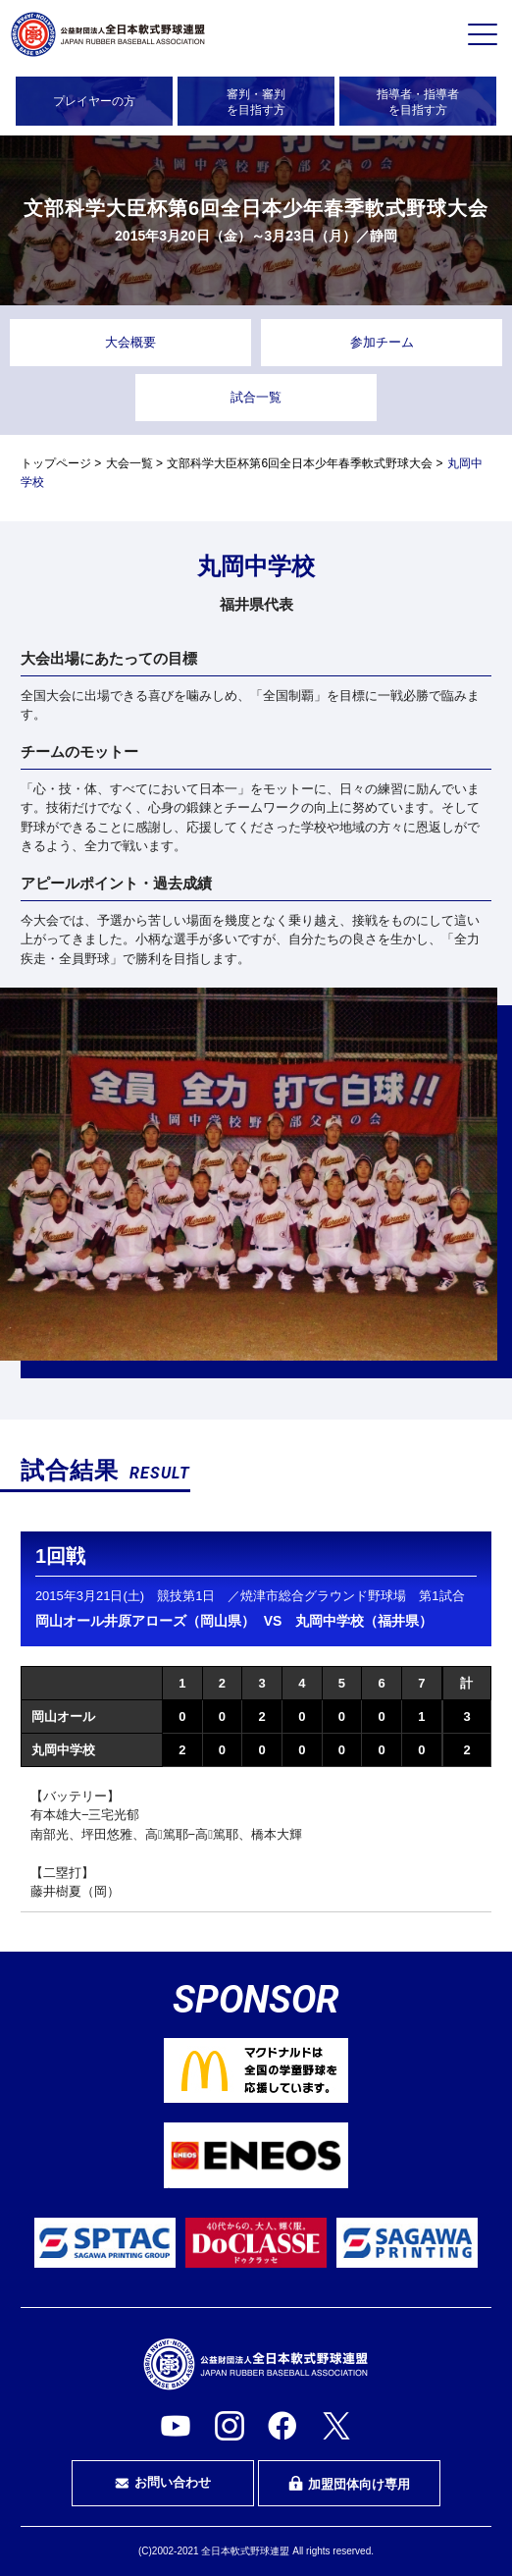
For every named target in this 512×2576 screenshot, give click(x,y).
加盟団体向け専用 (349, 2484)
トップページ (56, 463)
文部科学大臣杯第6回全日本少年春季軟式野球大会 (300, 463)
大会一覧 (129, 463)
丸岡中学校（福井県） (364, 1621)
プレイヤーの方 (94, 101)
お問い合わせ (163, 2483)
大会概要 (130, 342)
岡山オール (63, 1716)
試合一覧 (256, 397)
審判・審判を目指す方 (256, 102)
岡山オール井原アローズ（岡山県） (145, 1621)
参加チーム (382, 342)
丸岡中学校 (63, 1750)
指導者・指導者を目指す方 (418, 102)
